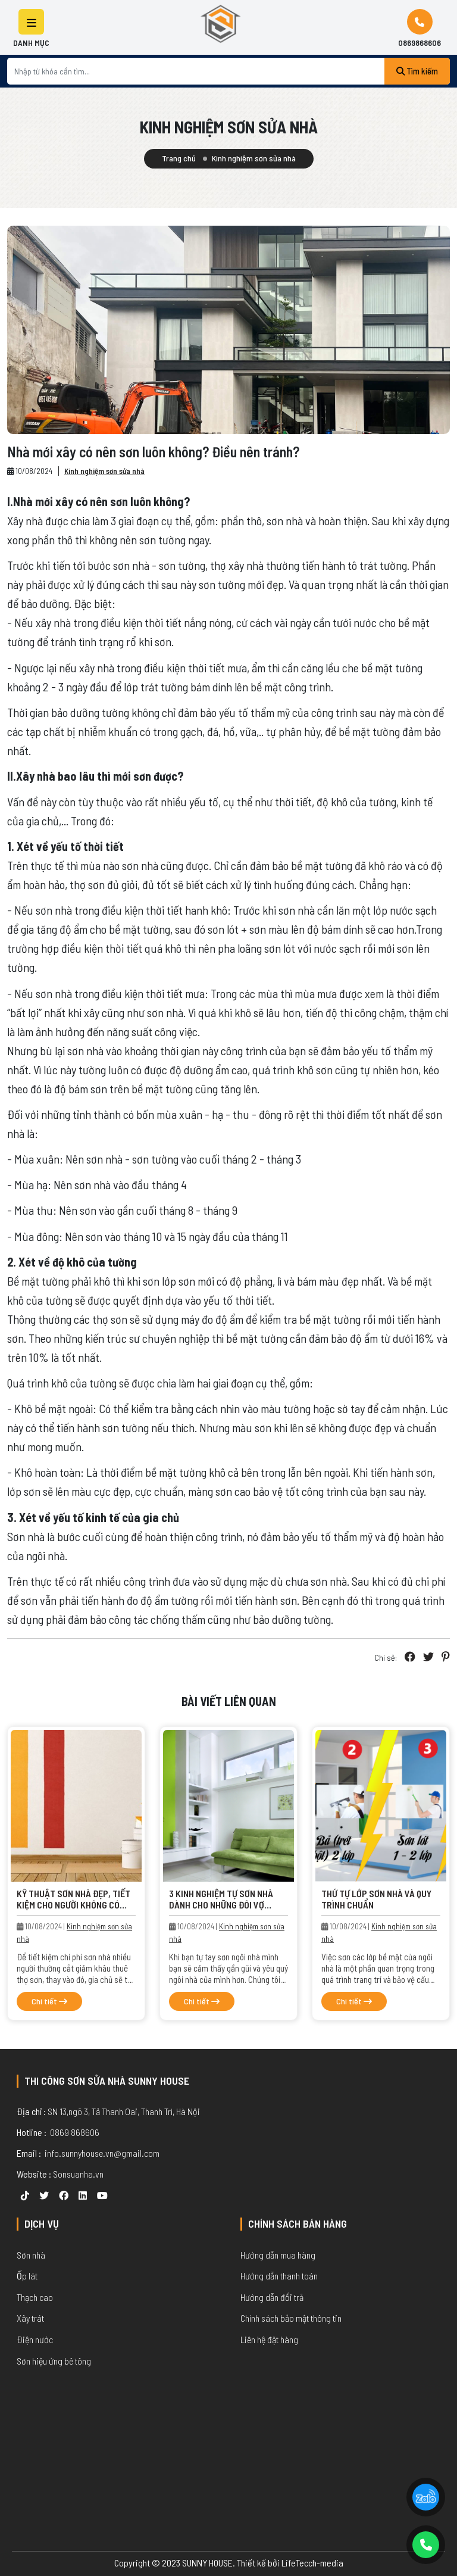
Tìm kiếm (417, 71)
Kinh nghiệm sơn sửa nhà (104, 471)
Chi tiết (49, 2001)
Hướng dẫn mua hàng (277, 2254)
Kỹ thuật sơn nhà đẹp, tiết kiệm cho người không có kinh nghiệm (73, 1905)
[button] (31, 22)
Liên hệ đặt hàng (269, 2339)
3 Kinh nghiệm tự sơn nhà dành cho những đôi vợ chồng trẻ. (221, 1905)
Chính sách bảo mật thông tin (291, 2318)
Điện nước (35, 2339)
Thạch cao (35, 2297)
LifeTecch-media (312, 2562)
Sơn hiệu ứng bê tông (54, 2360)
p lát (29, 2275)
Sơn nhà (31, 2254)
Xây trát (30, 2318)
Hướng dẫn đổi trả (271, 2297)
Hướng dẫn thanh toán (279, 2275)
